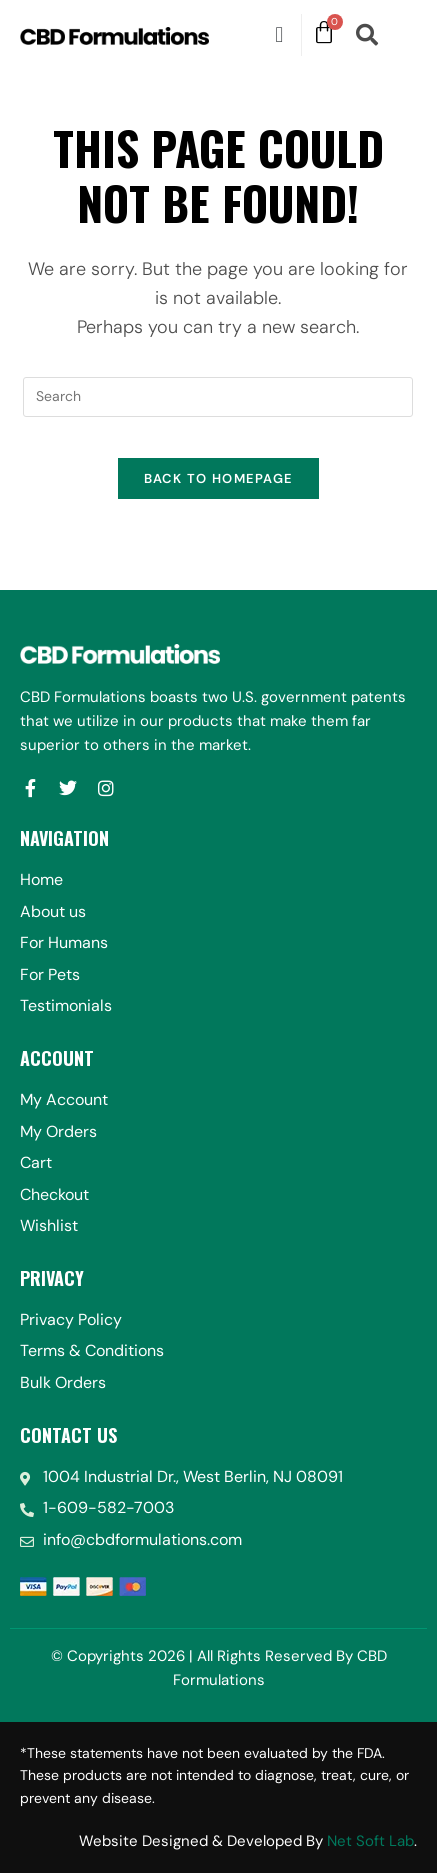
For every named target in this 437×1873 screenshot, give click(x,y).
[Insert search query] (218, 397)
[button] (278, 34)
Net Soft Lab (370, 1841)
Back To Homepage (219, 478)
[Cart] (324, 33)
